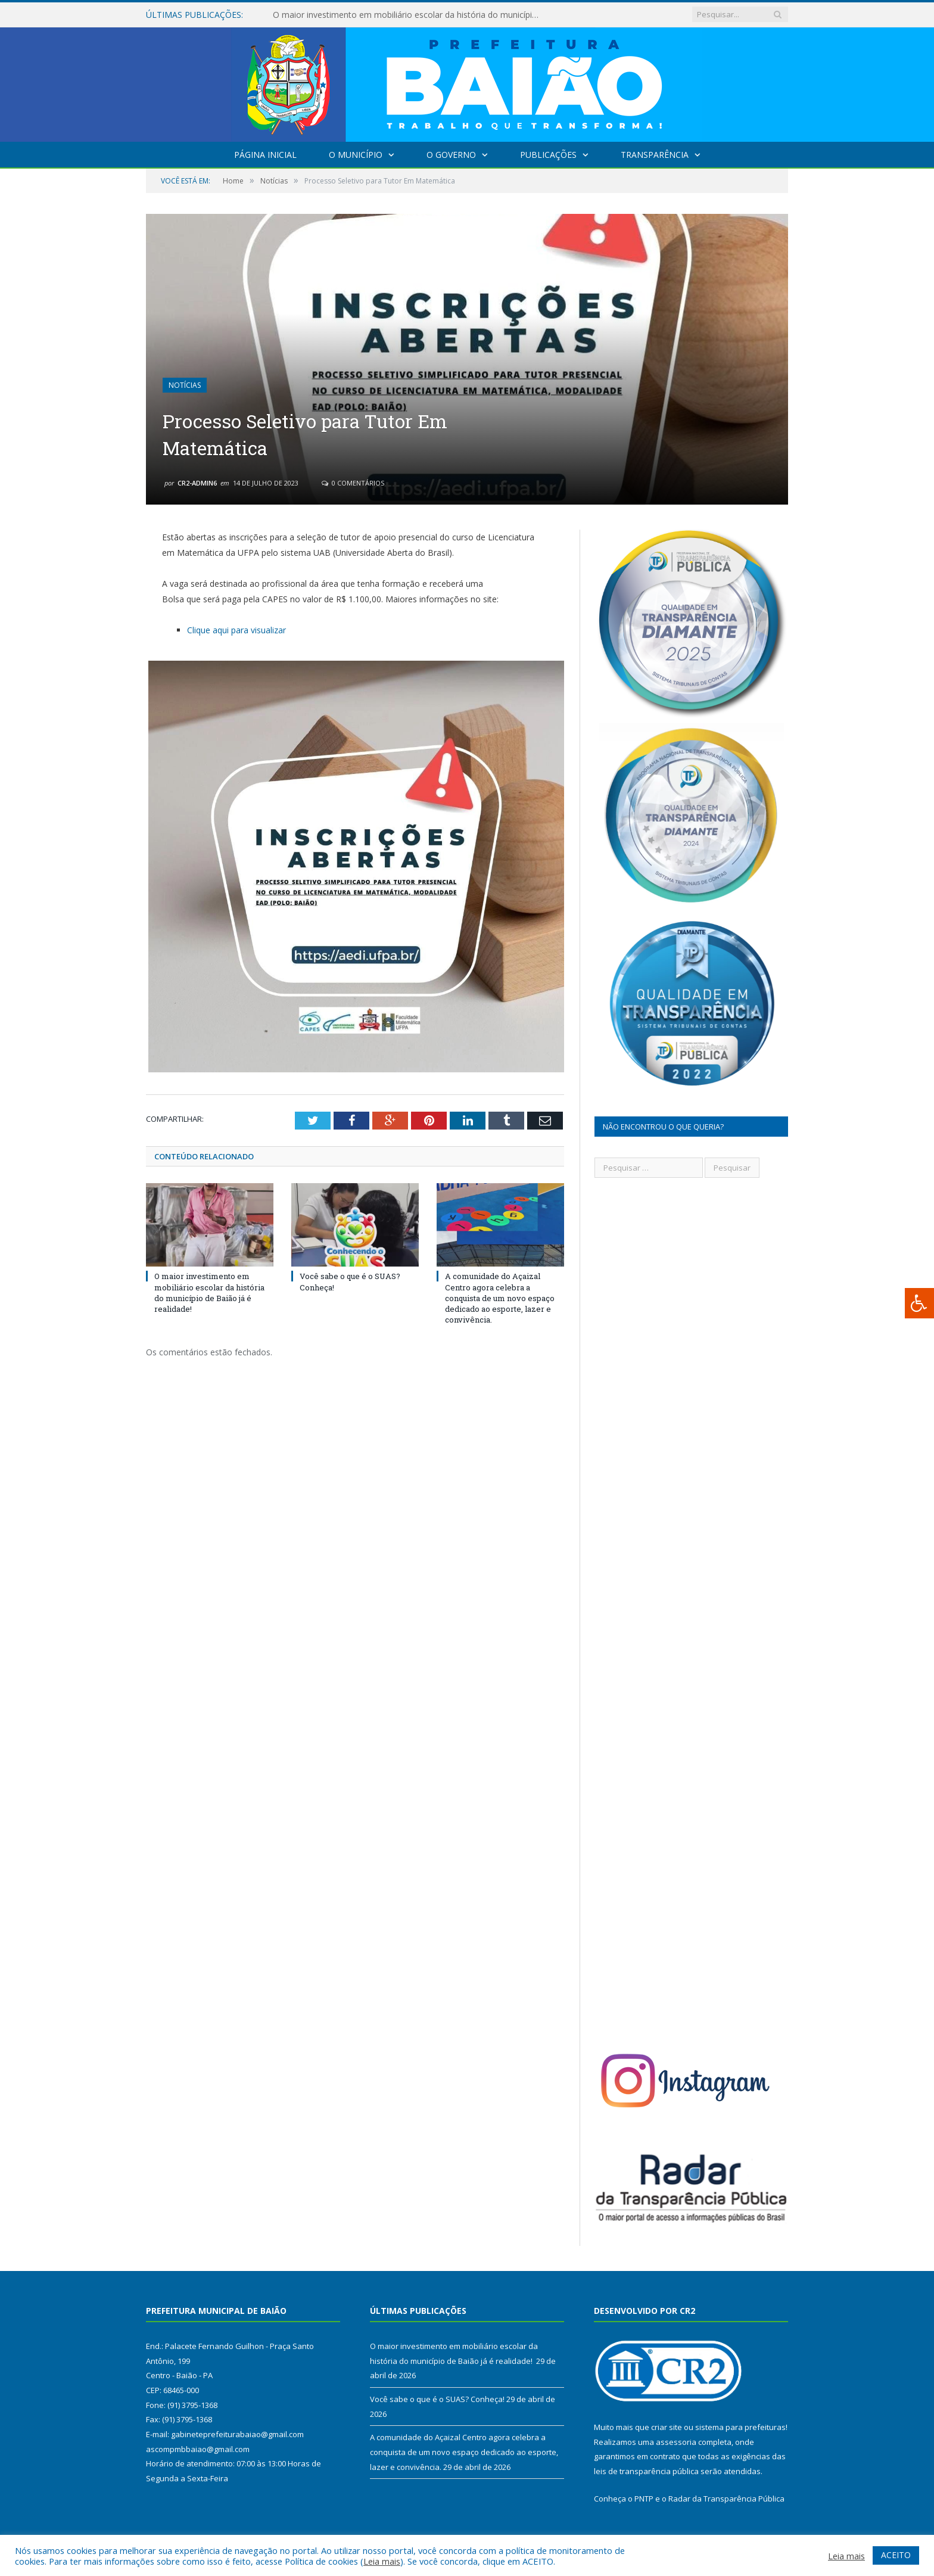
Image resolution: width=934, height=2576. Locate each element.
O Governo (451, 154)
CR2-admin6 (197, 482)
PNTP (643, 2498)
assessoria (676, 2442)
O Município (355, 154)
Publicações (548, 154)
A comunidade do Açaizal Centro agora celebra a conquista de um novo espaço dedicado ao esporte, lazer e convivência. (500, 1298)
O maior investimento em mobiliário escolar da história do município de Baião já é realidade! (410, 15)
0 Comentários (353, 482)
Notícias (185, 385)
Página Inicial (265, 154)
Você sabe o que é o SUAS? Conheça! (437, 2399)
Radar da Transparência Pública (726, 2498)
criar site (666, 2427)
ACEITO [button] (896, 2555)
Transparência (655, 154)
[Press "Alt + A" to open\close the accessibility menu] (919, 1303)
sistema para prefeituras (740, 2427)
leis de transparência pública (646, 2471)
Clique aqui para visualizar (236, 630)
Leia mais (381, 2561)
